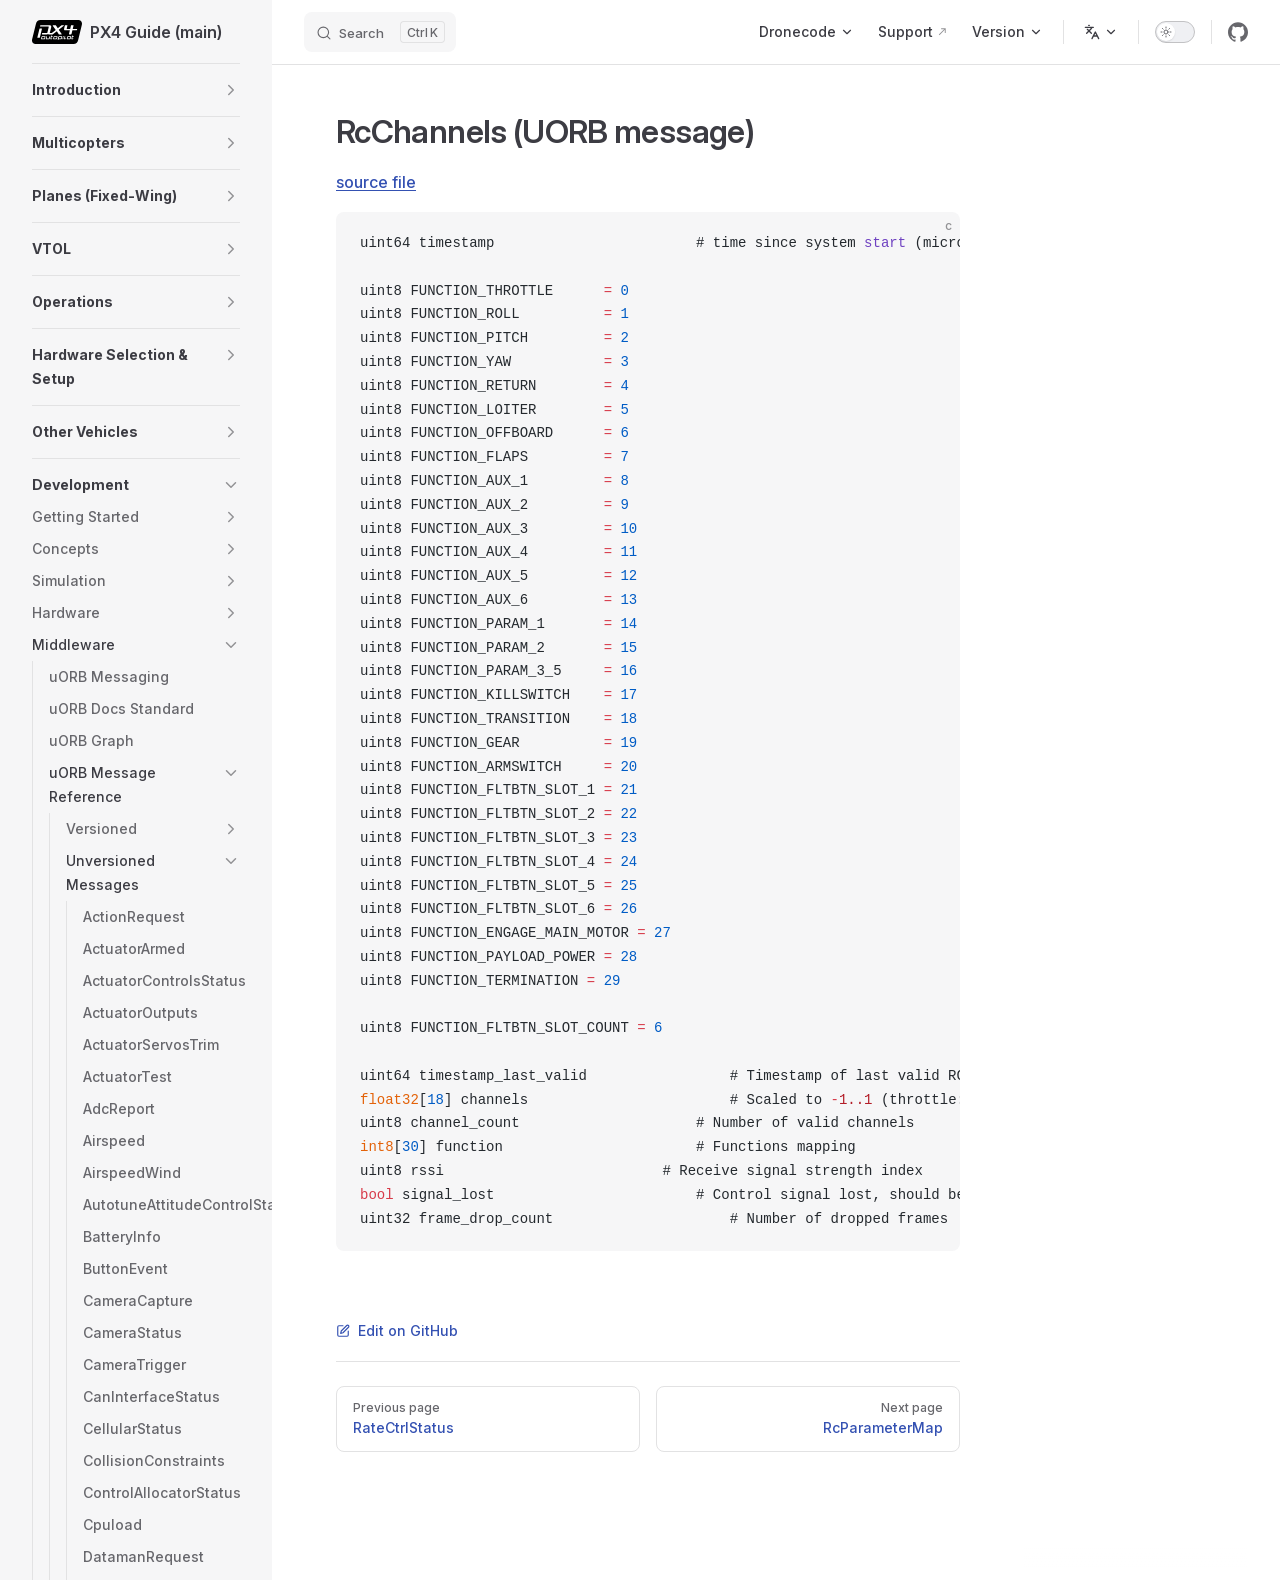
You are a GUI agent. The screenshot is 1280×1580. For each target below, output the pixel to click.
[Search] (380, 32)
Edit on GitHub (397, 1330)
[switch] (1175, 32)
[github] (1238, 32)
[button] (231, 90)
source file (376, 182)
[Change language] (1101, 32)
